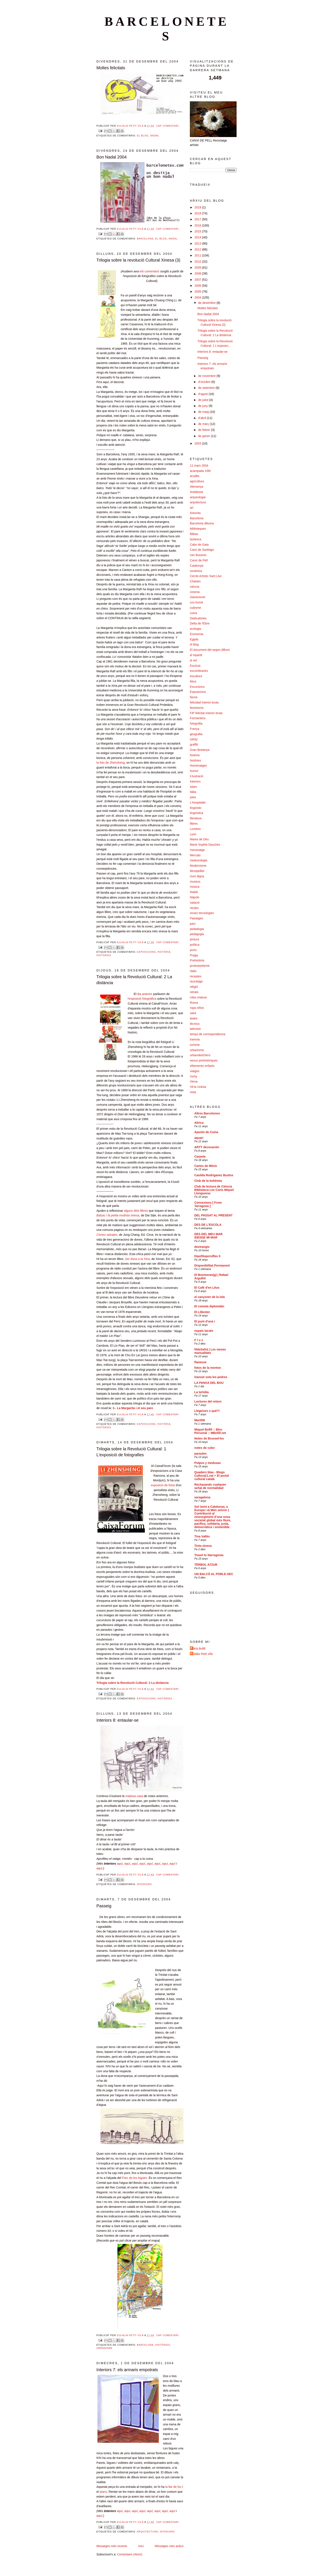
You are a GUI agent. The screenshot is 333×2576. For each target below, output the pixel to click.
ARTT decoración (206, 1147)
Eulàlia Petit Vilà (202, 1654)
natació (195, 902)
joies (193, 797)
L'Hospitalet (198, 802)
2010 (198, 261)
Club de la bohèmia (208, 1180)
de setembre (207, 387)
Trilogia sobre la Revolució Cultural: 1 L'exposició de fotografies (131, 1452)
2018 (198, 213)
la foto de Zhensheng (110, 762)
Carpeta (200, 1156)
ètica (193, 681)
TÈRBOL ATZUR (205, 1564)
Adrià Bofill (198, 1648)
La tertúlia (201, 1392)
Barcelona (145, 238)
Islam (193, 786)
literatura (196, 818)
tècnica (194, 1023)
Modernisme (198, 865)
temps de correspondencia (207, 1034)
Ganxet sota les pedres (210, 1377)
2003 (198, 443)
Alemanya (196, 486)
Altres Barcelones (207, 1113)
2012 (198, 249)
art (191, 507)
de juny (203, 406)
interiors (144, 1884)
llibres (194, 823)
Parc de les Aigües (134, 2178)
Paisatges (196, 918)
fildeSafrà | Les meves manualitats (210, 1351)
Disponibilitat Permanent (212, 1265)
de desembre (207, 302)
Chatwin (195, 581)
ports (193, 950)
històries (103, 955)
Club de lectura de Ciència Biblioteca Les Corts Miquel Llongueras (214, 1190)
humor (194, 771)
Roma (194, 1002)
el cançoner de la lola (209, 1297)
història (163, 952)
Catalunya (196, 565)
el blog (143, 135)
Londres (195, 829)
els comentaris (149, 271)
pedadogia (197, 929)
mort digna (197, 876)
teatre (194, 1018)
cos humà (196, 602)
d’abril (202, 418)
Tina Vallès (202, 1536)
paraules (200, 1453)
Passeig (103, 1906)
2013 (198, 243)
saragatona (202, 1497)
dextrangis (202, 1246)
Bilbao (194, 534)
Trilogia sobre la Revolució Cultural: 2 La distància (134, 979)
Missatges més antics (169, 2546)
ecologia (195, 628)
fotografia (196, 723)
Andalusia (196, 492)
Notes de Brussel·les (209, 1438)
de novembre (207, 376)
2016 (198, 225)
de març (204, 424)
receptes (195, 976)
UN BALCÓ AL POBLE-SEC (213, 1574)
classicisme (197, 597)
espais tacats (203, 1330)
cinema (195, 592)
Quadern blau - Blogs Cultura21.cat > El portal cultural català (211, 1476)
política (194, 944)
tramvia (195, 1039)
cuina (193, 613)
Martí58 (199, 1420)
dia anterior (144, 994)
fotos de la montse (207, 1367)
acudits (194, 476)
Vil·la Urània (198, 1086)
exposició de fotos (163, 1485)
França (194, 728)
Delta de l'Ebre (199, 623)
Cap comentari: (168, 126)
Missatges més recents (111, 2546)
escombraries (199, 670)
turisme (195, 1044)
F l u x (198, 1340)
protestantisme (200, 965)
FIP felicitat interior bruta (206, 713)
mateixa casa (134, 1796)
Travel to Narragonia (208, 1555)
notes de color (204, 1447)
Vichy (193, 1076)
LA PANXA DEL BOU (209, 1382)
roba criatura (198, 997)
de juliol (203, 400)
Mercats (195, 855)
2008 (198, 273)
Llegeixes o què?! (207, 1411)
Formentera (197, 718)
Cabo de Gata (199, 544)
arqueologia (198, 497)
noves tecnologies (202, 913)
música (194, 886)
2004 (198, 297)
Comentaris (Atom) (129, 2554)
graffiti (194, 744)
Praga (194, 955)
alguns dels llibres (136, 1210)
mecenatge (197, 850)
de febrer (204, 430)
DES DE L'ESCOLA (208, 1224)
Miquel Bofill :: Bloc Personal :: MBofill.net (210, 1431)
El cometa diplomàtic (209, 1306)
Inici (141, 2546)
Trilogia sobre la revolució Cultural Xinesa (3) (138, 260)
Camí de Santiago (202, 549)
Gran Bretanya (199, 750)
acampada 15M (200, 471)
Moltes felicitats (110, 67)
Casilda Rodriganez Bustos (213, 1175)
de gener (204, 436)
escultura (196, 676)
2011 (198, 255)
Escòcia (195, 665)
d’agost (203, 394)
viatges (194, 1071)
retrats (194, 992)
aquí (120, 1863)
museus (195, 881)
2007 (198, 279)
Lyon (193, 834)
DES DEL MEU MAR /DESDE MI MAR (208, 1235)
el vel (193, 660)
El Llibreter (202, 1312)
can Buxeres (198, 555)
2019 (198, 207)
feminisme (197, 707)
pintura (194, 939)
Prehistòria (197, 960)
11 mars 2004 (199, 465)
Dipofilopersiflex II (207, 1256)
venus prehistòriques (204, 1060)
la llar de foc (173, 2486)
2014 (198, 237)
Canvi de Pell (198, 560)
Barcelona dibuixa (202, 523)
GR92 (194, 739)
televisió (195, 1028)
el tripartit (196, 655)
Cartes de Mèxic (205, 1166)
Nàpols (194, 897)
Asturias (195, 513)
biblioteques (198, 528)
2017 (198, 219)
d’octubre (204, 382)
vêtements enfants (202, 1065)
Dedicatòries (198, 618)
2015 (198, 231)
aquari (198, 1137)
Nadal (154, 135)
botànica (195, 539)
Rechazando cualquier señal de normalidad (210, 1486)
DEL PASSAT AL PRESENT (213, 1215)
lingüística (196, 813)
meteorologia (198, 860)
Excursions (197, 686)
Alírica (198, 1122)
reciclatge (196, 981)
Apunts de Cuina (206, 1132)
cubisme (195, 607)
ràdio (193, 971)
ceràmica (196, 571)
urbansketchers (200, 1055)
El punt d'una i (204, 1321)
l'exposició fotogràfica (142, 998)
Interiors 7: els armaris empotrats (127, 2369)
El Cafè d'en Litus (206, 1287)
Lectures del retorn (208, 1401)
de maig (204, 411)
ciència (194, 586)
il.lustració (196, 776)
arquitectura (147, 2531)
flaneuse (200, 1362)
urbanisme (104, 2348)
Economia (196, 634)
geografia (196, 734)
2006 (198, 285)
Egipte (194, 639)
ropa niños (197, 1007)
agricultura (197, 481)
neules (194, 908)
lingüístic (196, 808)
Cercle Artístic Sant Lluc (206, 576)
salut (193, 1013)
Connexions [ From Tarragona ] (208, 1204)
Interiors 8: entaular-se (117, 1720)
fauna (193, 697)
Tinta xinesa (203, 1545)
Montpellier (197, 871)
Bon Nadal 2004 (111, 157)
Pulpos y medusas (207, 1463)
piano (103, 2491)
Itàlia (193, 792)
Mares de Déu (199, 839)
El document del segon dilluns (210, 649)
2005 (198, 291)
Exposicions (146, 952)
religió (194, 986)
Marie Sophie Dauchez (205, 844)
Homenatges (198, 765)
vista (193, 1092)
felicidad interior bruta (204, 702)
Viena (194, 1081)
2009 (198, 267)
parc (193, 923)
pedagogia (197, 934)
